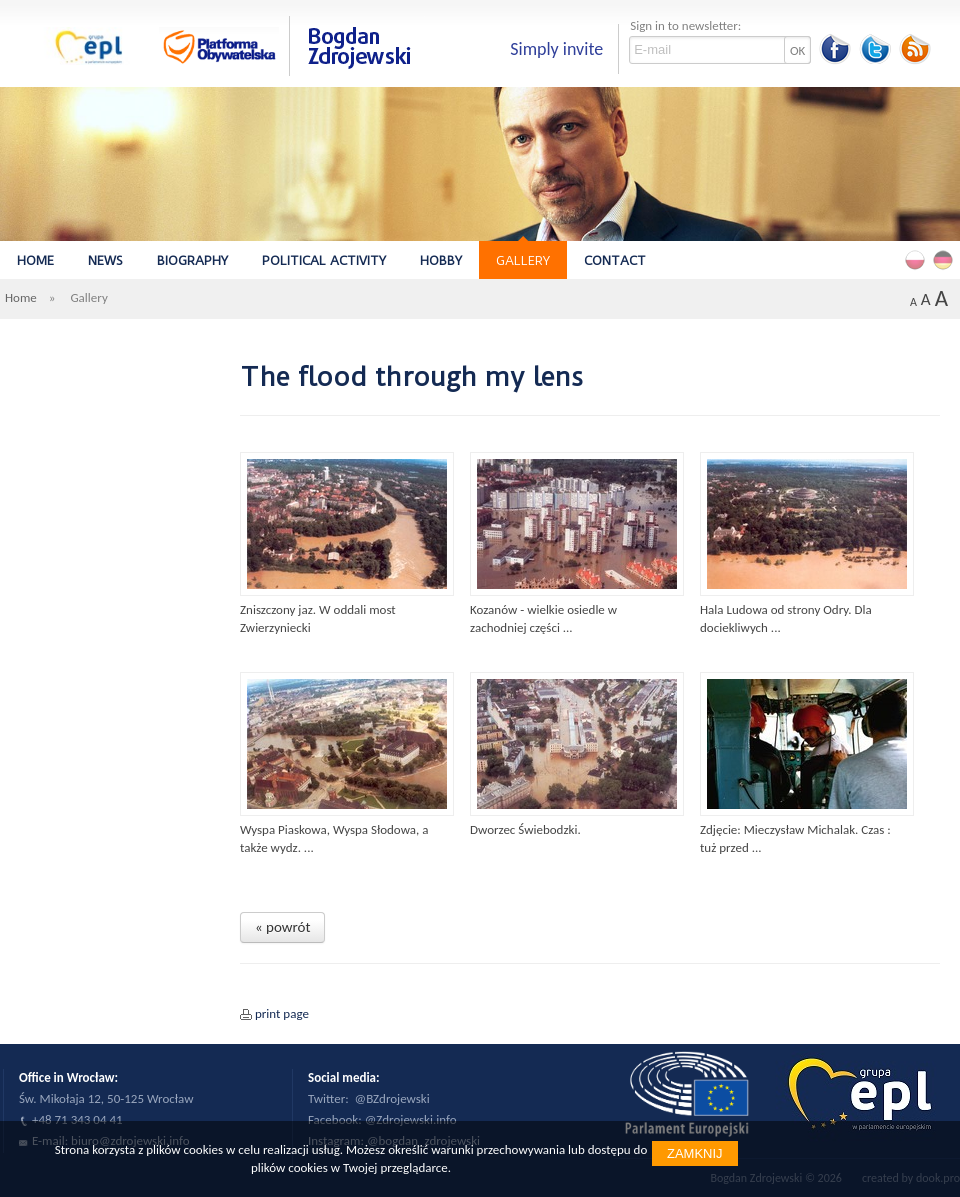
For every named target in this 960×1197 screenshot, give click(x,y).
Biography (192, 260)
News (105, 260)
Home (35, 260)
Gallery (523, 260)
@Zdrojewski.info (411, 1119)
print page (282, 1013)
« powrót (282, 927)
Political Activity (324, 260)
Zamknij (695, 1153)
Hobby (441, 260)
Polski (918, 259)
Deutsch (946, 259)
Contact (615, 260)
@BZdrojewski (392, 1098)
